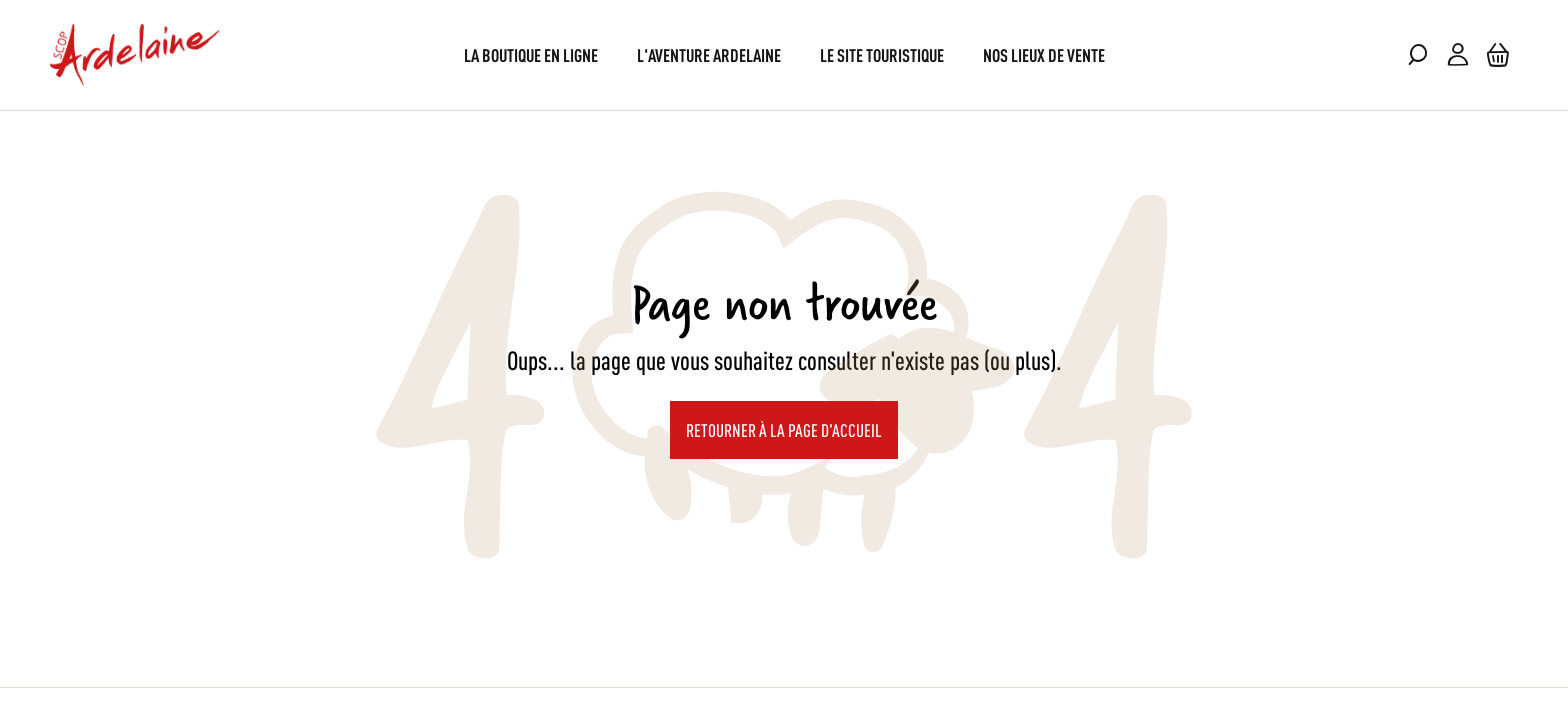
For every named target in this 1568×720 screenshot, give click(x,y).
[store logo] (135, 55)
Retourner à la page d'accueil (784, 429)
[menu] (784, 54)
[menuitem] (531, 54)
